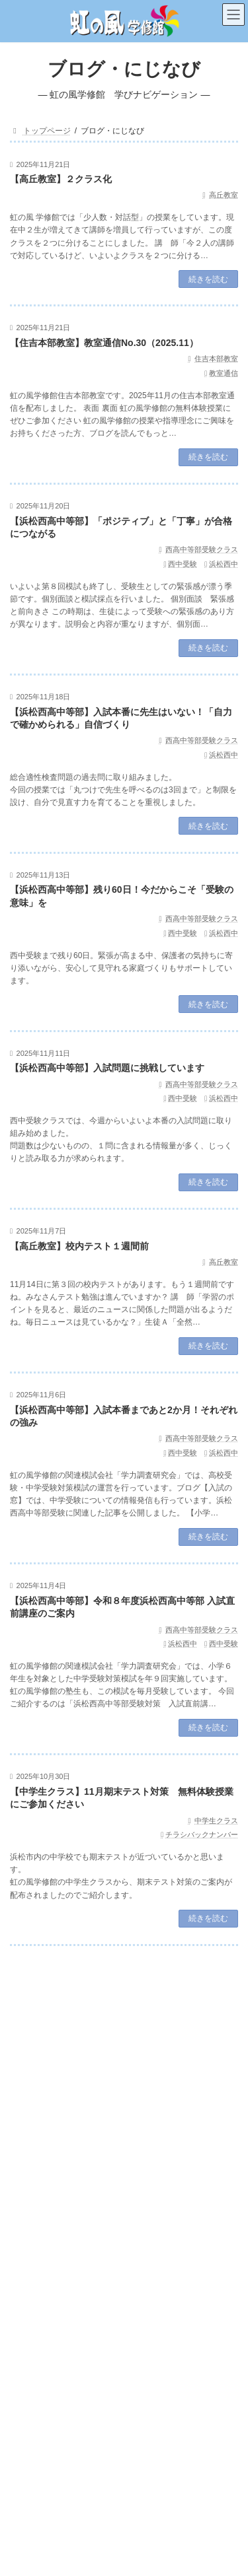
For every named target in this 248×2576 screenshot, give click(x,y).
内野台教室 (38, 2399)
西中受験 (182, 564)
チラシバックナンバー (201, 1834)
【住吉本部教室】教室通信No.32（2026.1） (101, 2215)
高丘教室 (223, 195)
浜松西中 (223, 564)
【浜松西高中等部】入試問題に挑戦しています (107, 1067)
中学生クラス (216, 1821)
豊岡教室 (34, 2515)
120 (180, 1976)
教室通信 (223, 373)
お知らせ (102, 2139)
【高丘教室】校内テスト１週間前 (79, 1246)
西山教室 (34, 2446)
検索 (200, 2015)
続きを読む (208, 279)
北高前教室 (38, 2492)
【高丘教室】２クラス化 (61, 179)
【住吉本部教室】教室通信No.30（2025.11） (104, 342)
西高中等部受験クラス (201, 549)
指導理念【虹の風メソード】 (132, 2077)
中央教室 (34, 2469)
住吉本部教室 (216, 359)
